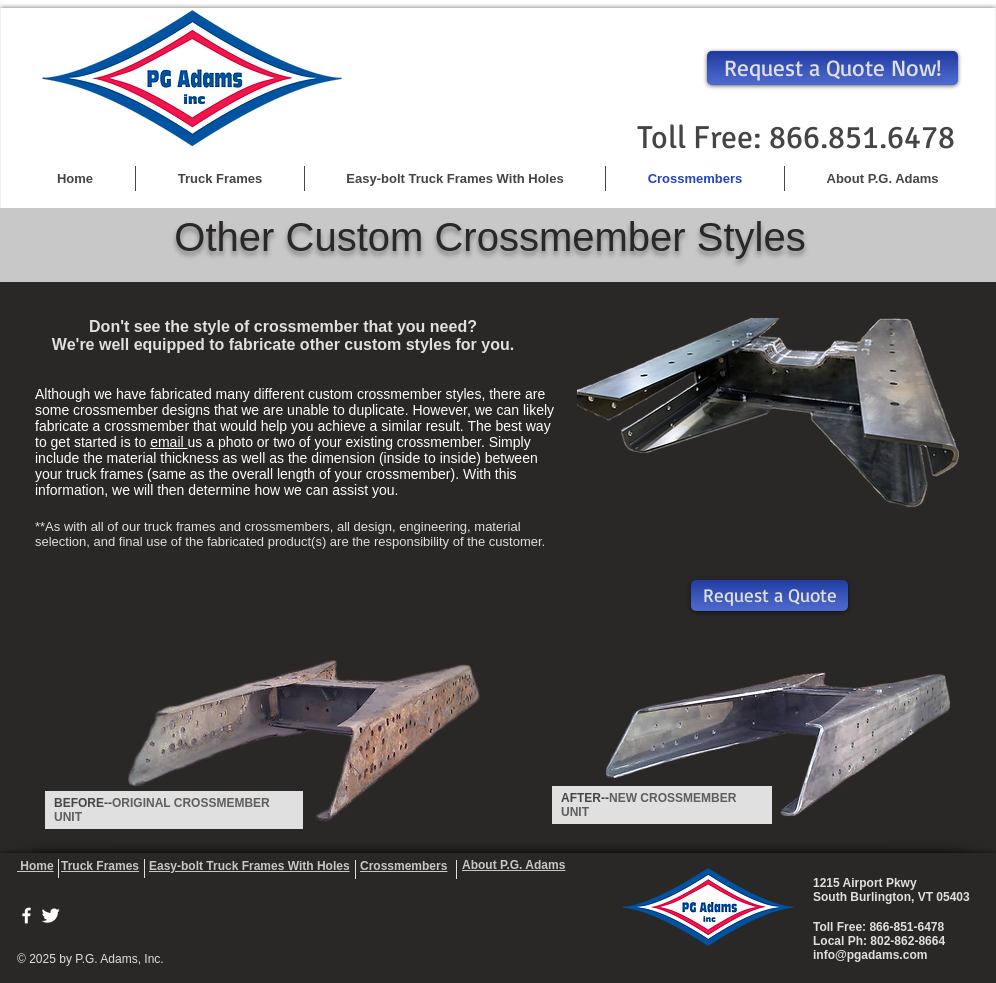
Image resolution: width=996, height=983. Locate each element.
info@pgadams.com (870, 955)
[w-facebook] (26, 915)
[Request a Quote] (769, 595)
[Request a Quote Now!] (832, 68)
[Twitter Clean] (50, 915)
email (168, 442)
